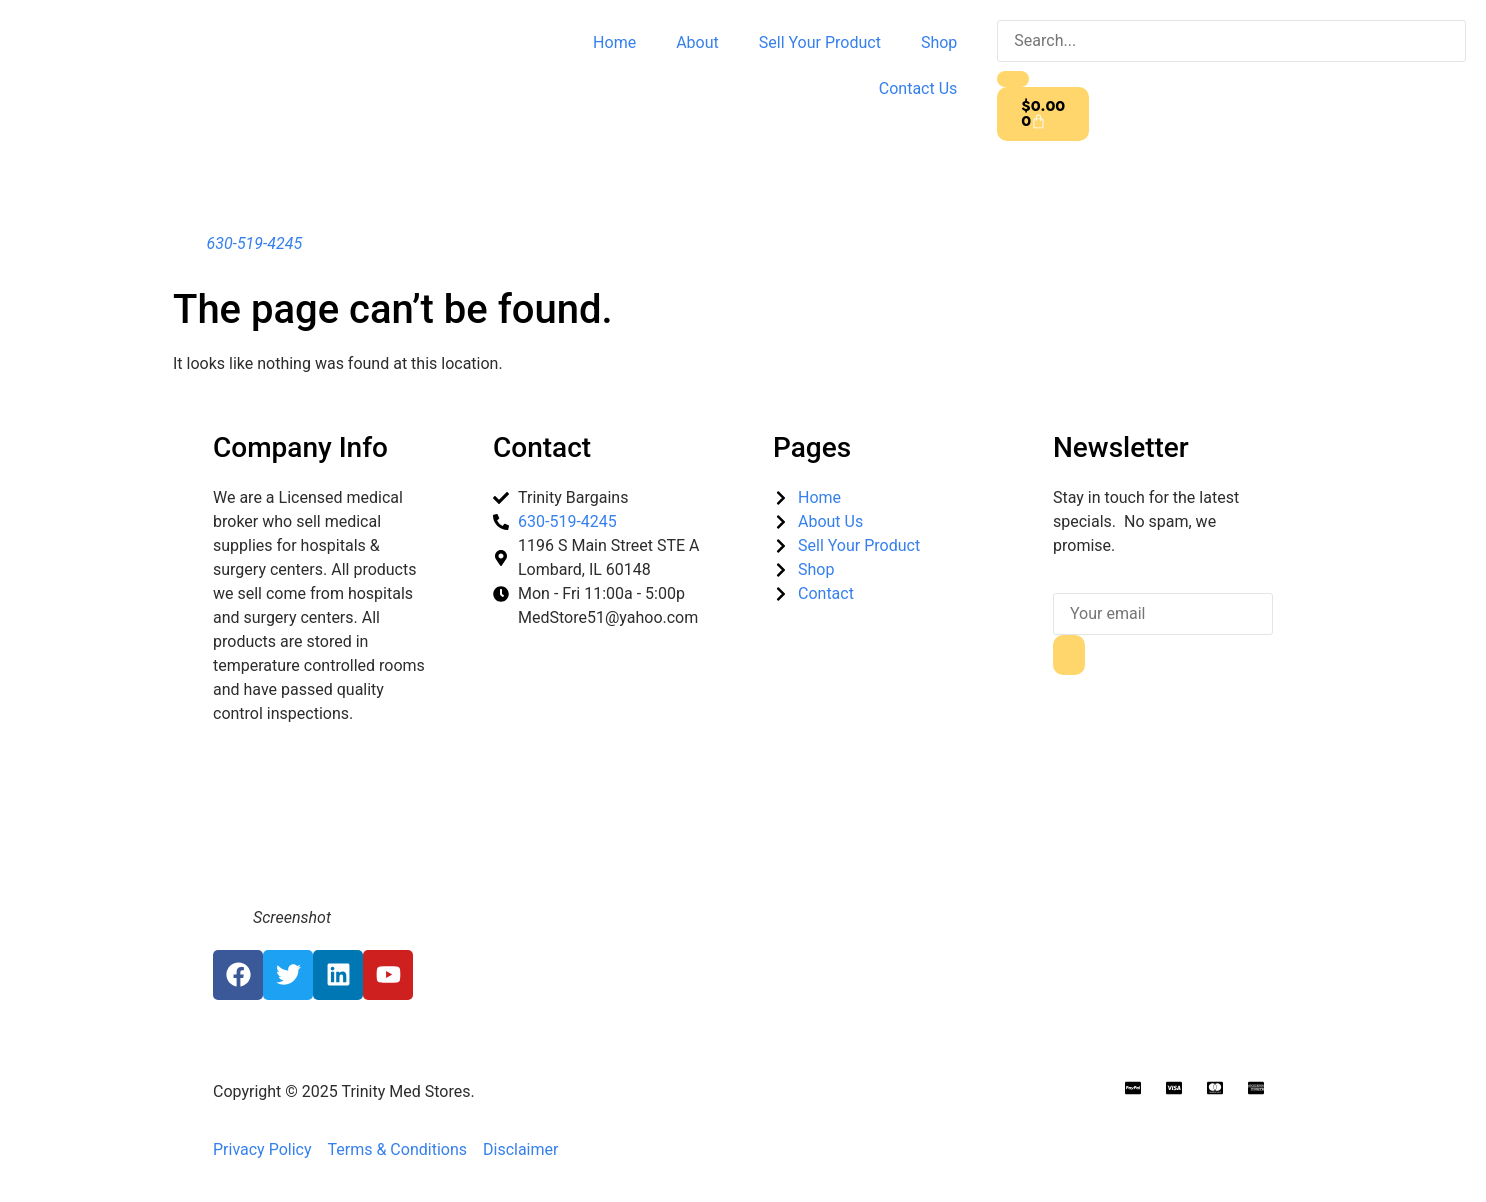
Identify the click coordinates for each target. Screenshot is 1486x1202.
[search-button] (1013, 79)
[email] (1163, 614)
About (697, 42)
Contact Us (918, 88)
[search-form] (1231, 41)
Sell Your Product (820, 42)
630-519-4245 (254, 243)
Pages (812, 447)
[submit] (1069, 655)
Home (614, 42)
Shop (939, 42)
